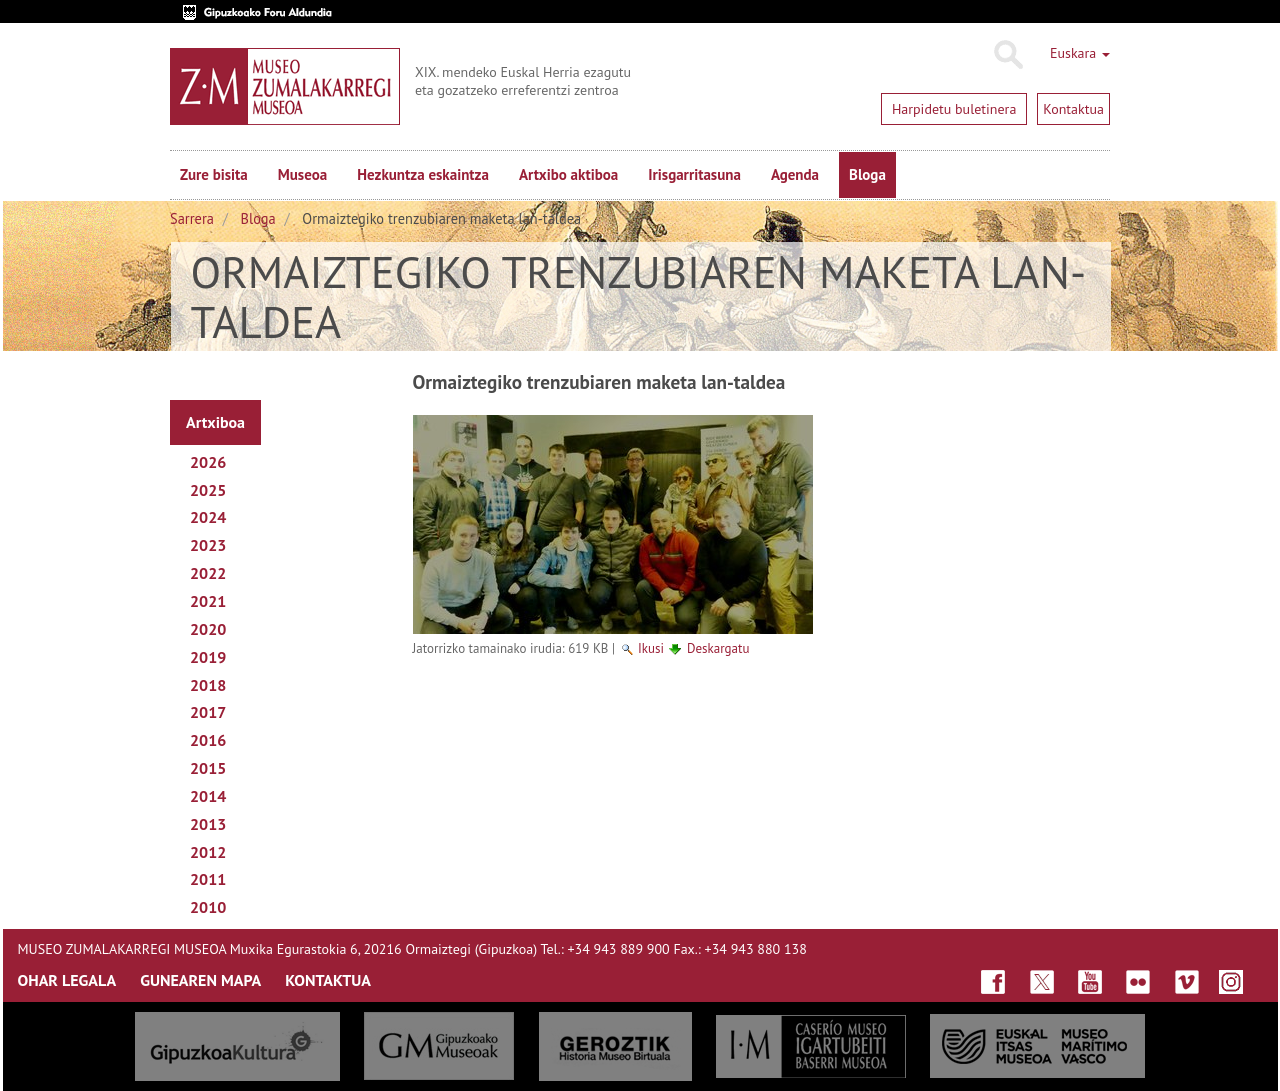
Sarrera (192, 218)
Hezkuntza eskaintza (423, 174)
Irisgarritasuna (694, 174)
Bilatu (1007, 55)
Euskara (1080, 53)
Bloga (867, 174)
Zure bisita (214, 174)
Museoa (302, 174)
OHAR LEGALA (67, 980)
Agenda (795, 174)
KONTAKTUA (328, 980)
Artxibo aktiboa (568, 174)
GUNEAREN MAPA (200, 980)
